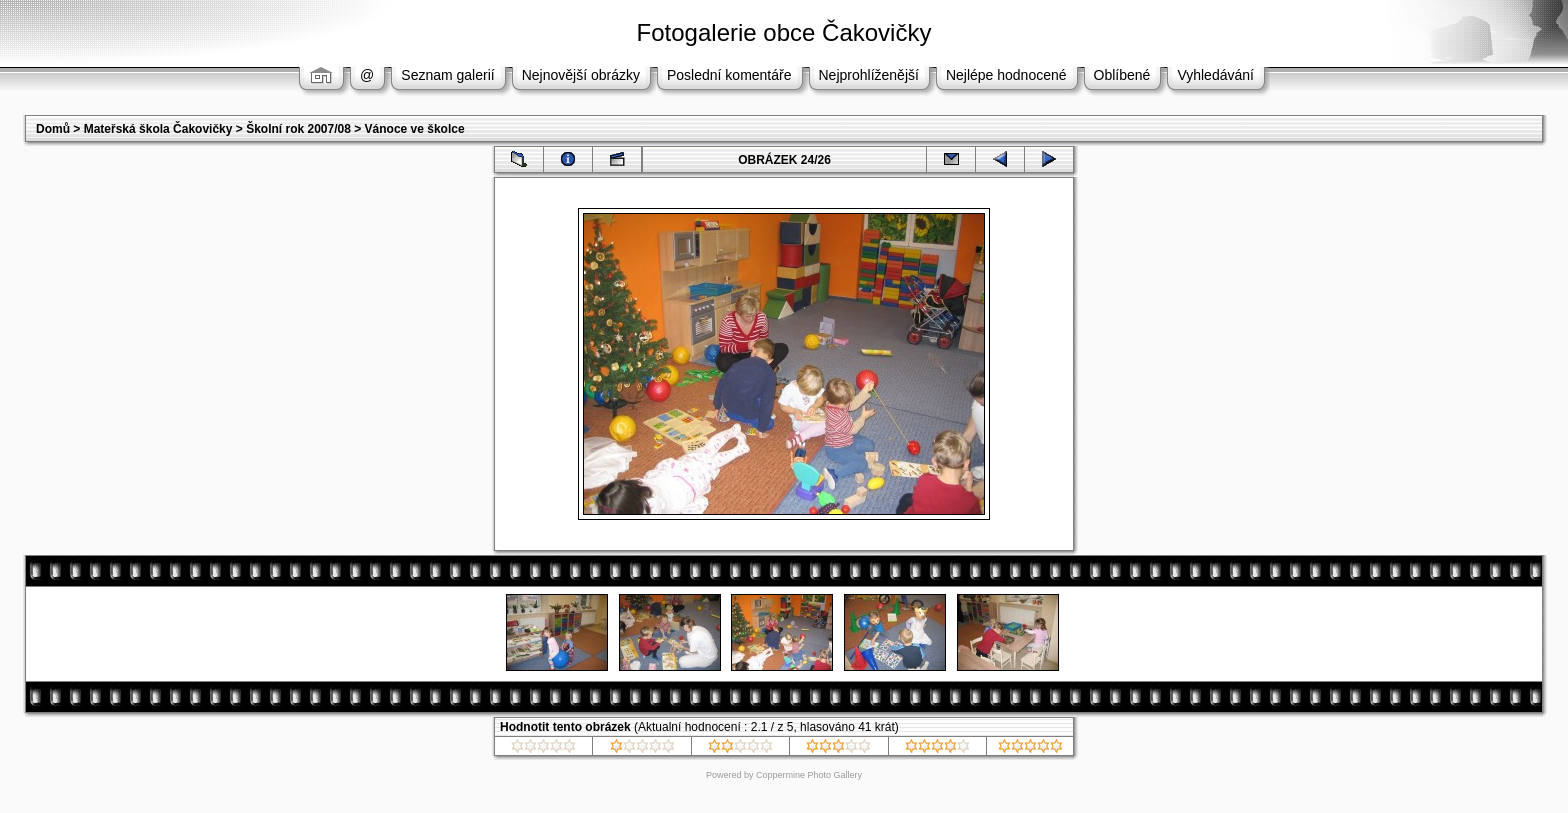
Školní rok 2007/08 (298, 129)
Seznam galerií (447, 75)
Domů (53, 129)
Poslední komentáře (729, 75)
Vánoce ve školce (415, 129)
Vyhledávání (1215, 75)
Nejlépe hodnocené (1006, 75)
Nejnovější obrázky (581, 75)
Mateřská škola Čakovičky (158, 129)
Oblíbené (1122, 75)
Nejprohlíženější (869, 75)
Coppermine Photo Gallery (809, 775)
